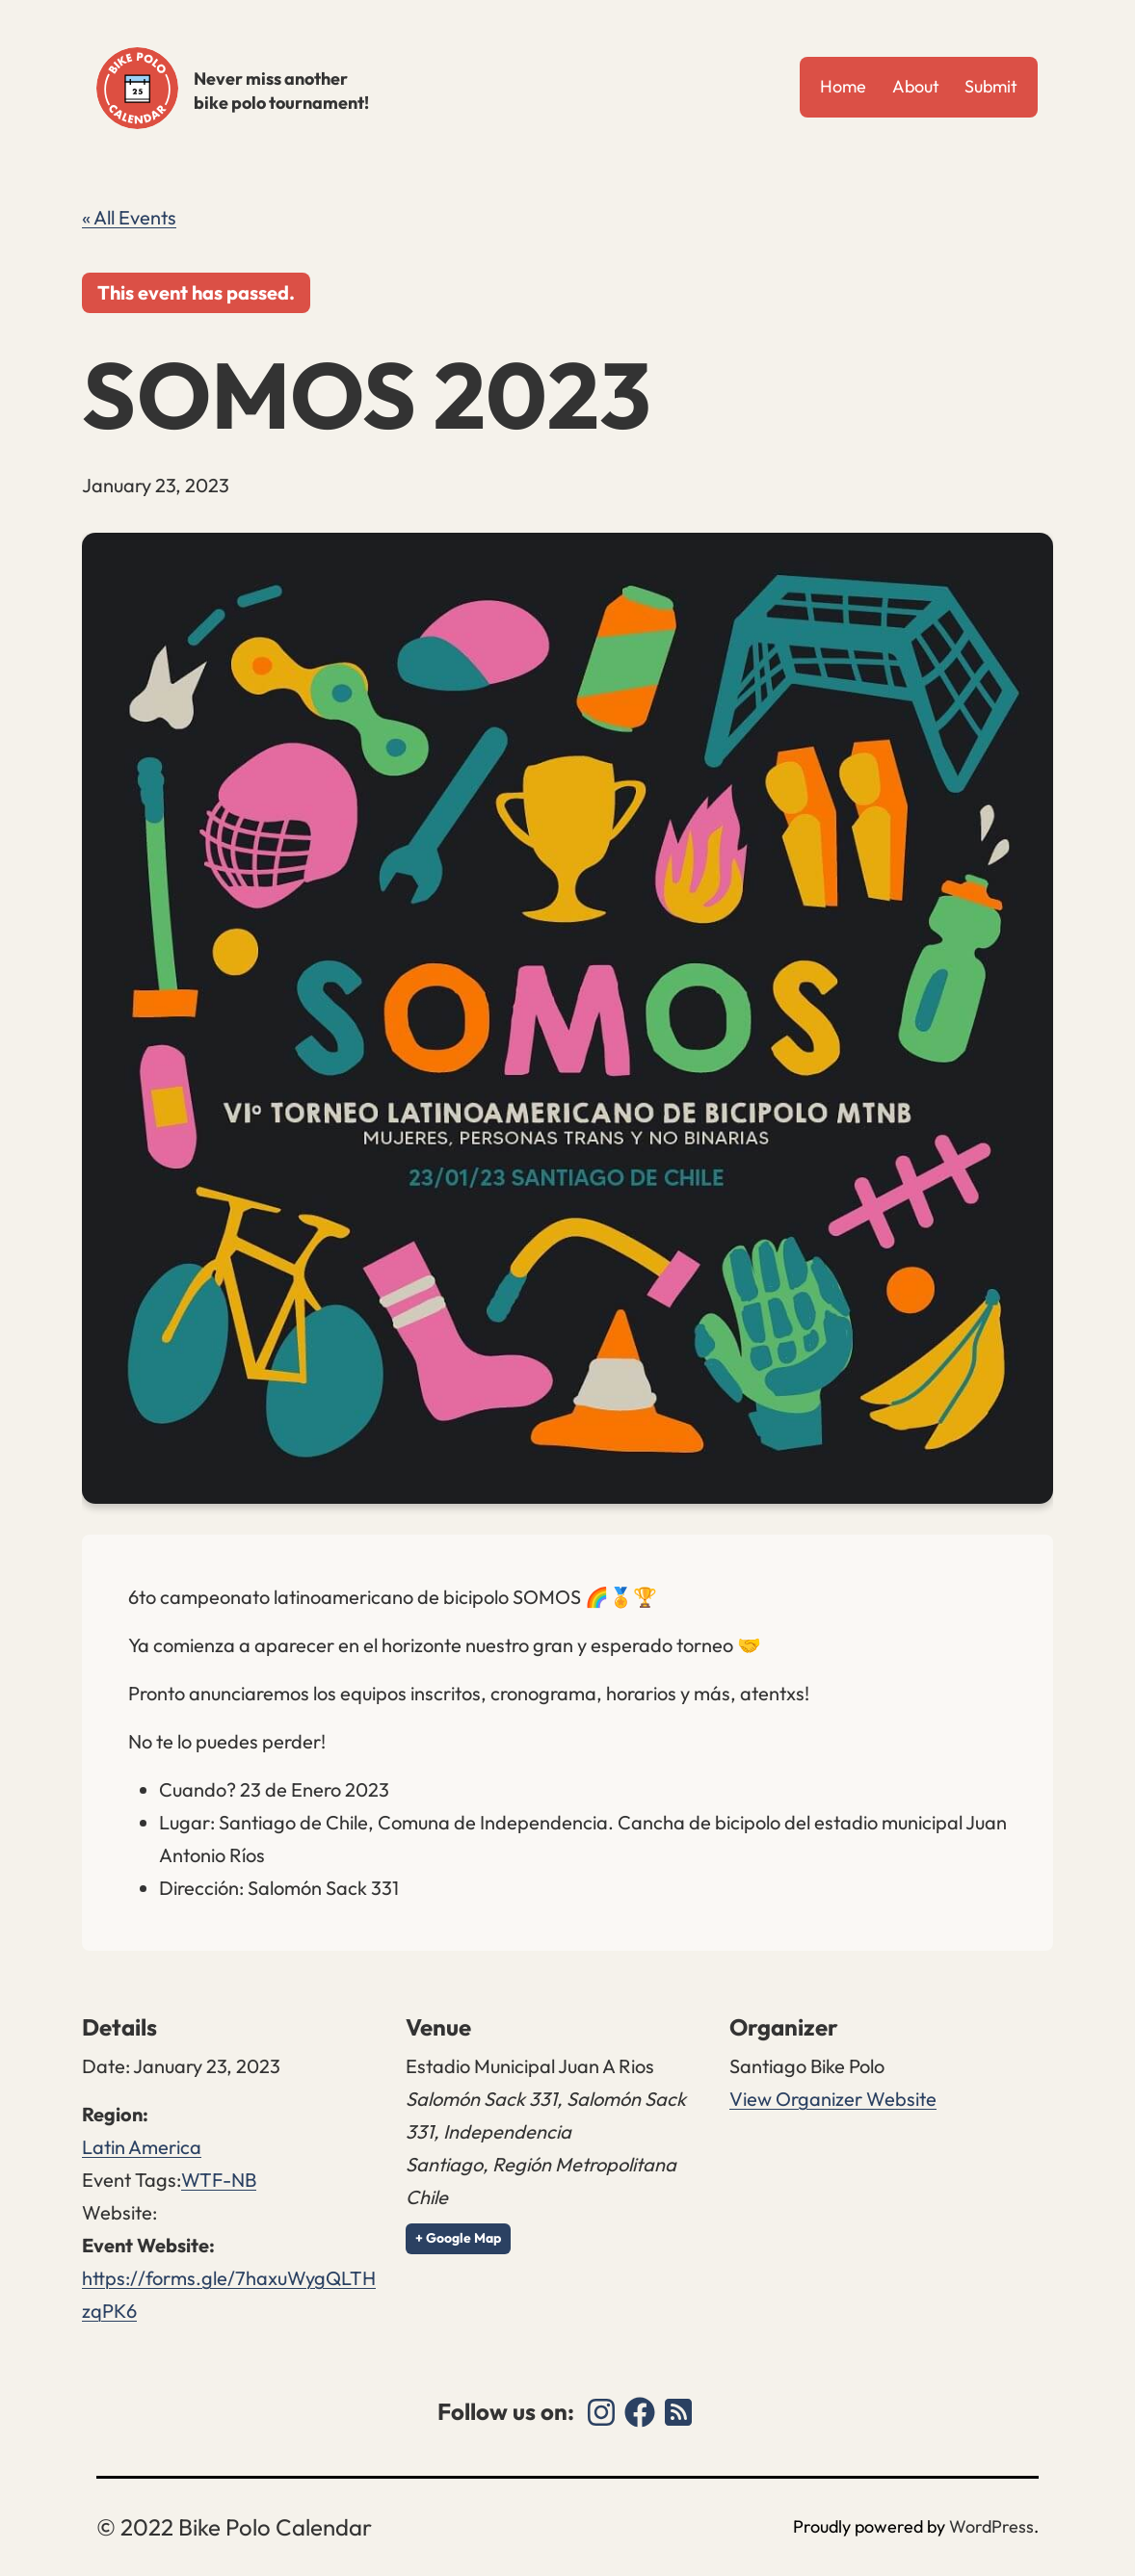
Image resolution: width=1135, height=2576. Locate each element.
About (915, 86)
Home (843, 86)
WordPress (991, 2526)
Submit (990, 86)
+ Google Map (458, 2238)
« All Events (129, 217)
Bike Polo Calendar (137, 88)
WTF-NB (218, 2180)
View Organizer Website (833, 2099)
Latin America (141, 2147)
